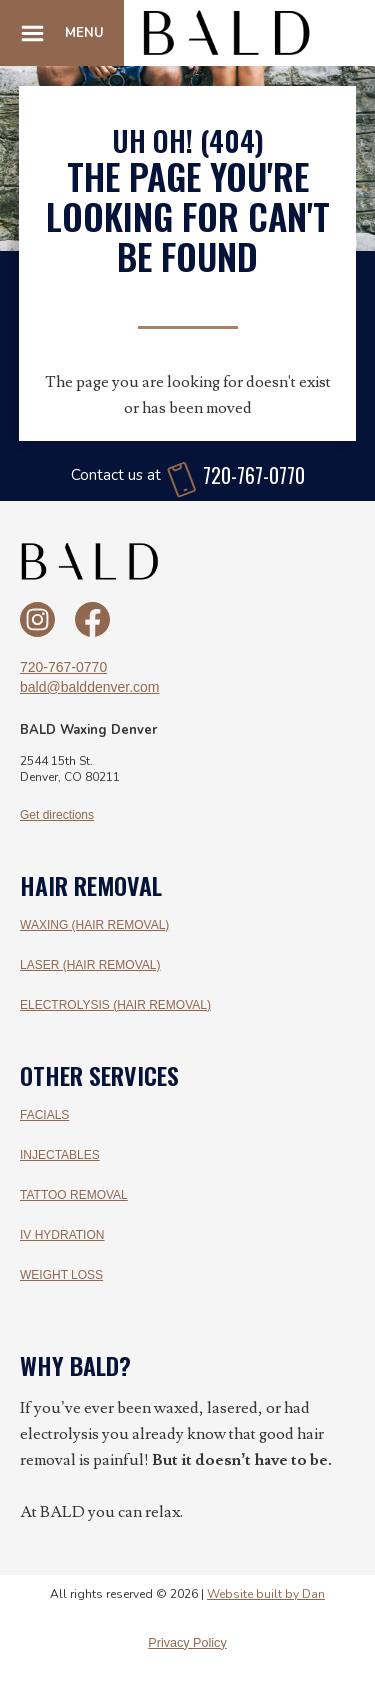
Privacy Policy (187, 1643)
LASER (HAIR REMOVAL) (90, 965)
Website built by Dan (266, 1594)
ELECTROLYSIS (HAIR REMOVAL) (115, 1005)
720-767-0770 (63, 667)
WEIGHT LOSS (61, 1275)
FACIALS (44, 1115)
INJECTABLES (60, 1155)
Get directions (57, 815)
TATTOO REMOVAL (74, 1195)
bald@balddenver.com (90, 687)
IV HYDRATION (62, 1235)
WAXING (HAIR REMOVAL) (94, 925)
